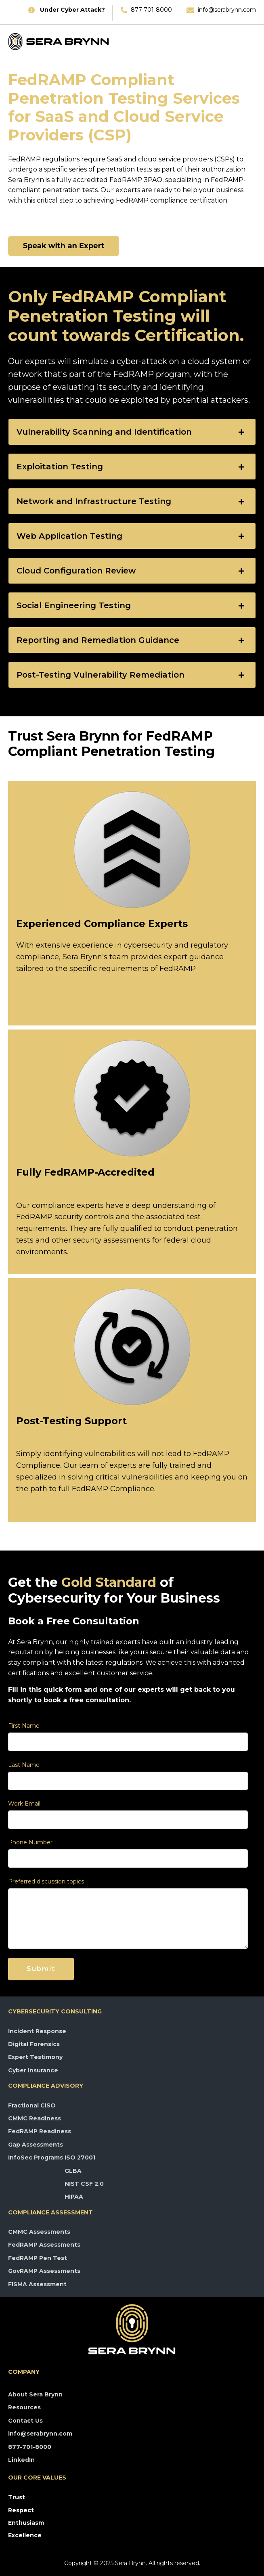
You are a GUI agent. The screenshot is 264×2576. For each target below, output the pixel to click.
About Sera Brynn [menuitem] (35, 2394)
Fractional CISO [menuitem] (32, 2105)
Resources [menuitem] (24, 2407)
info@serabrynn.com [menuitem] (40, 2433)
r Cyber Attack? (81, 9)
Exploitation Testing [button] (132, 466)
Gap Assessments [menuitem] (35, 2144)
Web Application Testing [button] (132, 536)
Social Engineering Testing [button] (132, 605)
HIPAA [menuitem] (74, 2196)
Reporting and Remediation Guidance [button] (132, 640)
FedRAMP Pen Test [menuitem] (37, 2258)
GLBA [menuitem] (73, 2170)
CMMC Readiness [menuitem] (34, 2118)
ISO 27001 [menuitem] (80, 2157)
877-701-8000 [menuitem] (29, 2446)
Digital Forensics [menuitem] (34, 2044)
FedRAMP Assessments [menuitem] (44, 2244)
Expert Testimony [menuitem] (35, 2057)
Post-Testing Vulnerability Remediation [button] (132, 675)
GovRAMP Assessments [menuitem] (44, 2271)
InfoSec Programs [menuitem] (35, 2157)
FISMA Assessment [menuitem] (37, 2284)
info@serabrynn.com (227, 9)
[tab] (132, 432)
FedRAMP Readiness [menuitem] (39, 2131)
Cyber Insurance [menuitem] (33, 2070)
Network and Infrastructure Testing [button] (132, 501)
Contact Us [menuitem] (25, 2420)
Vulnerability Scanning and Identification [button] (132, 432)
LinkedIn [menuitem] (21, 2459)
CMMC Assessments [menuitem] (39, 2231)
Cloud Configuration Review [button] (132, 570)
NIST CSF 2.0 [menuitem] (84, 2183)
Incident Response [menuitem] (37, 2031)
